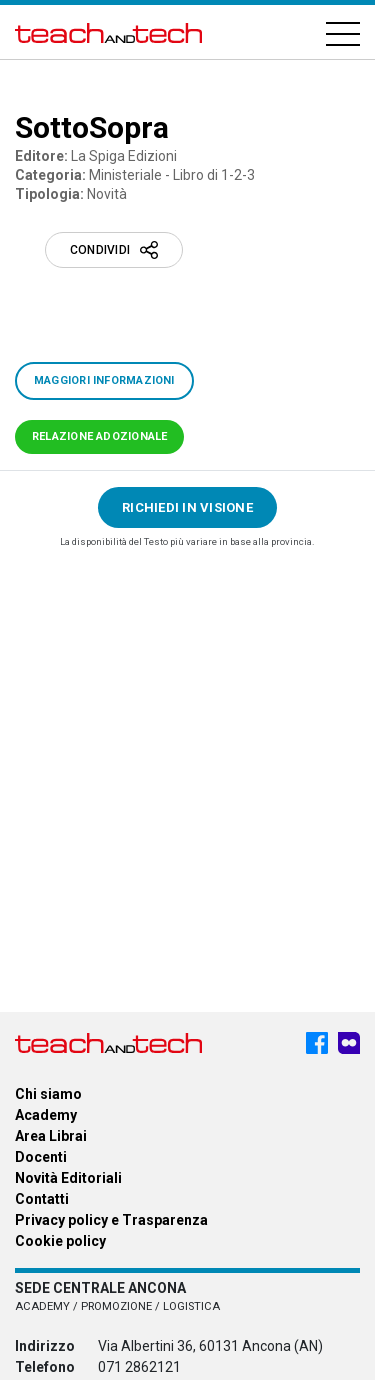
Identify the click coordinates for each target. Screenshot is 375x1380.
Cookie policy (60, 1241)
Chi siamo (48, 1094)
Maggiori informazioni (104, 380)
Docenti (41, 1157)
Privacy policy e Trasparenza (111, 1220)
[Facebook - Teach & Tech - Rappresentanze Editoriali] (317, 1043)
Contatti (42, 1199)
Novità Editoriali (68, 1178)
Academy (46, 1115)
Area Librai (51, 1136)
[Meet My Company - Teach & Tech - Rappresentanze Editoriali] (349, 1043)
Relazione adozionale (99, 436)
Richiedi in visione (187, 507)
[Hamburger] (343, 33)
